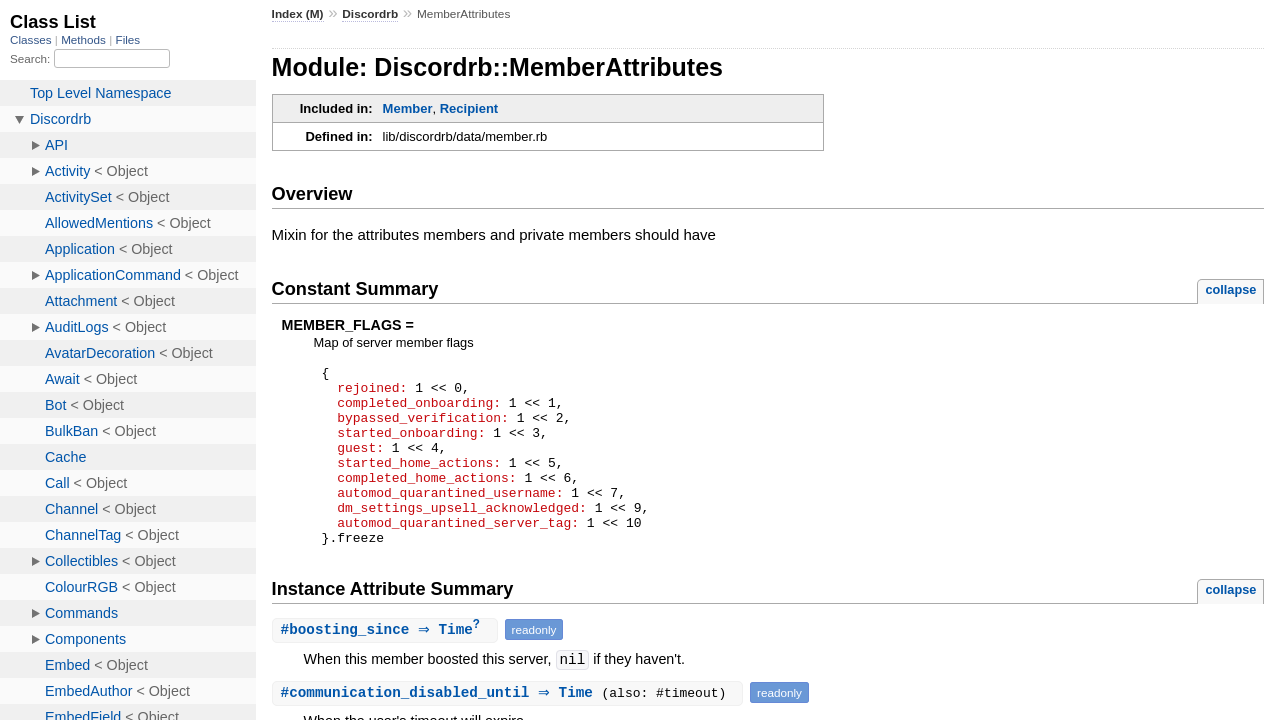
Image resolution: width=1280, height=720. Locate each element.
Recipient (469, 108)
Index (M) (298, 14)
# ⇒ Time (387, 666)
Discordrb (370, 14)
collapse (1230, 289)
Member (408, 108)
